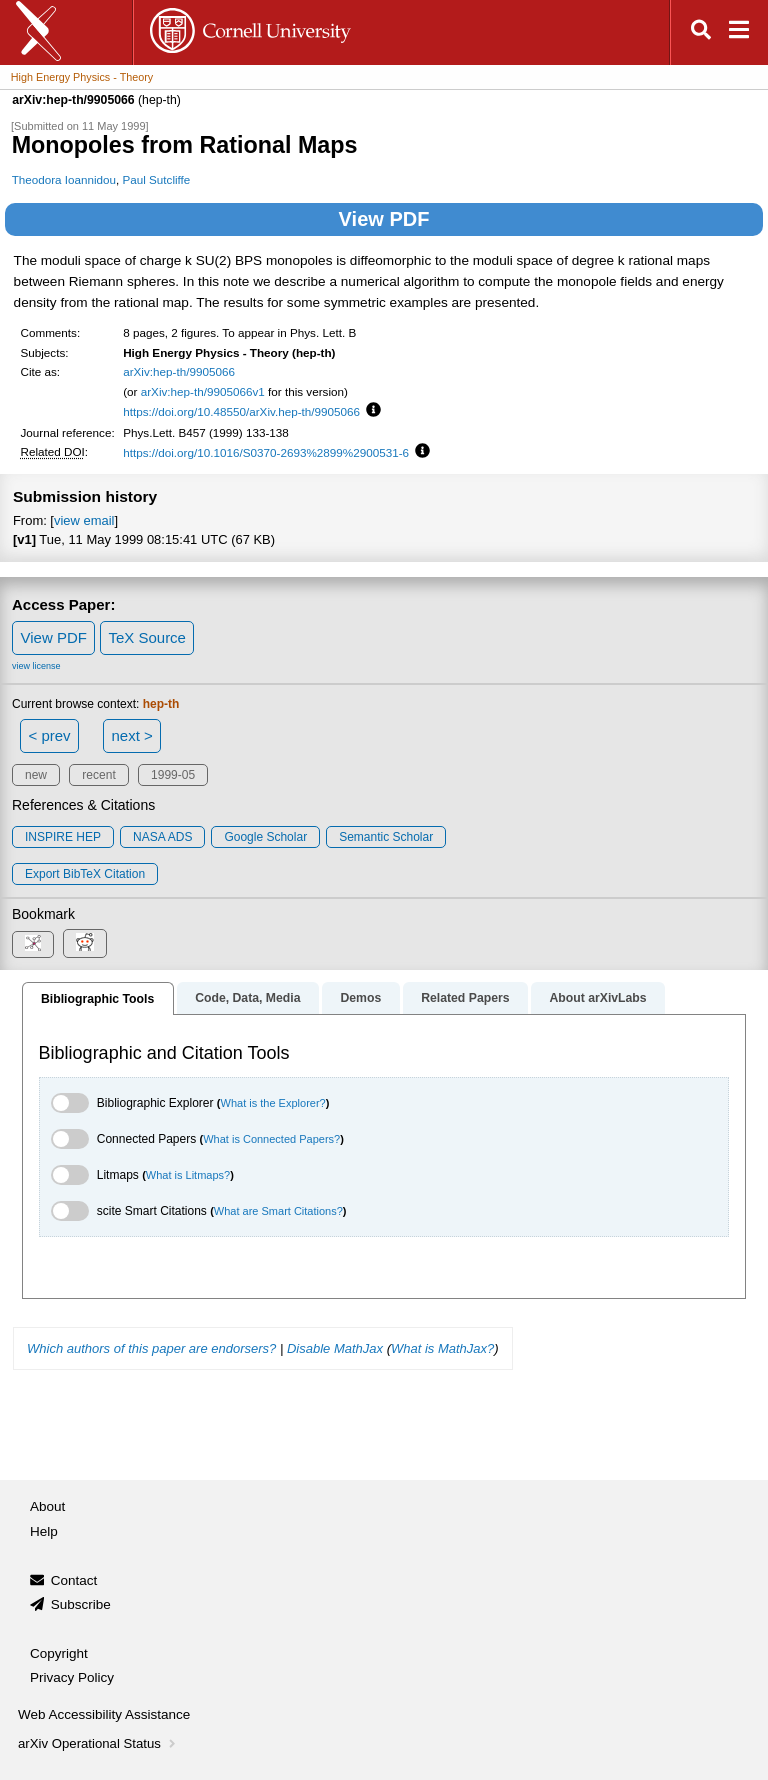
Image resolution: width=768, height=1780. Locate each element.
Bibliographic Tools (97, 999)
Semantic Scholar (386, 837)
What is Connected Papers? (271, 1139)
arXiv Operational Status (98, 1743)
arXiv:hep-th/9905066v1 (203, 391)
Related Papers (465, 998)
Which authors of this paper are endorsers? (151, 1348)
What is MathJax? (442, 1348)
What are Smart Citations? (278, 1211)
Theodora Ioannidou (64, 179)
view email (84, 520)
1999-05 (173, 775)
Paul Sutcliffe (156, 179)
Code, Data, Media (247, 998)
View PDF (384, 219)
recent (98, 775)
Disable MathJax (335, 1348)
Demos (360, 998)
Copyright (59, 1653)
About (47, 1506)
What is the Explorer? (273, 1103)
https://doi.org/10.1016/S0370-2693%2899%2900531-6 (266, 452)
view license (36, 666)
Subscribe (81, 1604)
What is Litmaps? (188, 1175)
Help (44, 1531)
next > (131, 735)
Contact (74, 1580)
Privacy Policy (72, 1677)
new (36, 775)
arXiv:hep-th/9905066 (179, 371)
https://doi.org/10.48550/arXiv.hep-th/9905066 (241, 411)
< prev (50, 735)
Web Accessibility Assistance (104, 1714)
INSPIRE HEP (63, 837)
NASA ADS (162, 837)
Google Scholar (265, 837)
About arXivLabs (597, 998)
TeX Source (147, 637)
